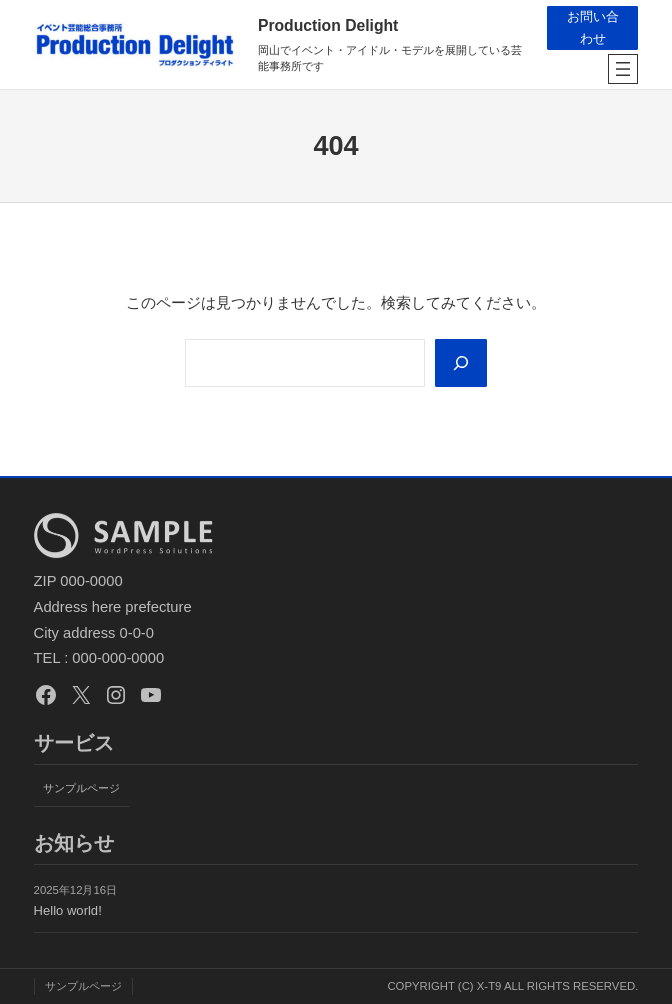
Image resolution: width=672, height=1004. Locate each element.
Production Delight (328, 25)
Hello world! (68, 911)
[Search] (460, 363)
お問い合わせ (592, 28)
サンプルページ (81, 788)
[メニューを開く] (623, 69)
